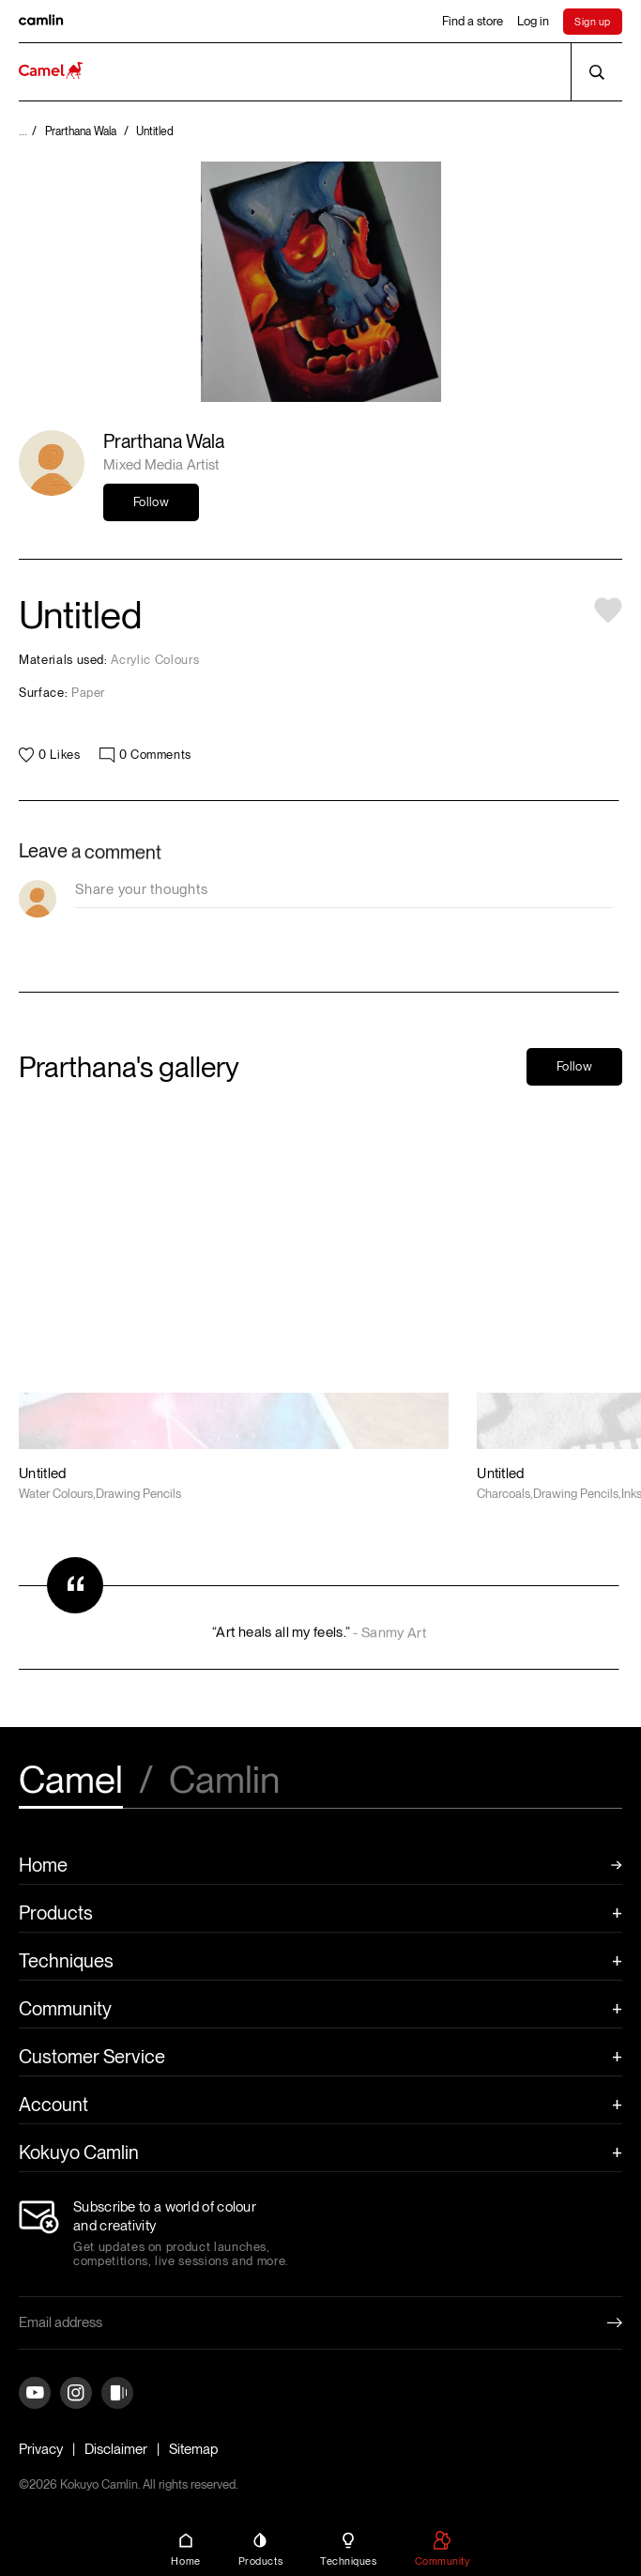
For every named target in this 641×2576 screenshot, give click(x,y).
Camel (71, 1781)
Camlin (224, 1781)
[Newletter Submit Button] (599, 2322)
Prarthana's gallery (129, 1067)
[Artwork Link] (234, 1303)
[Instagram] (76, 2394)
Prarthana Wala (163, 441)
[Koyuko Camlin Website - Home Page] (51, 72)
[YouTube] (35, 2394)
